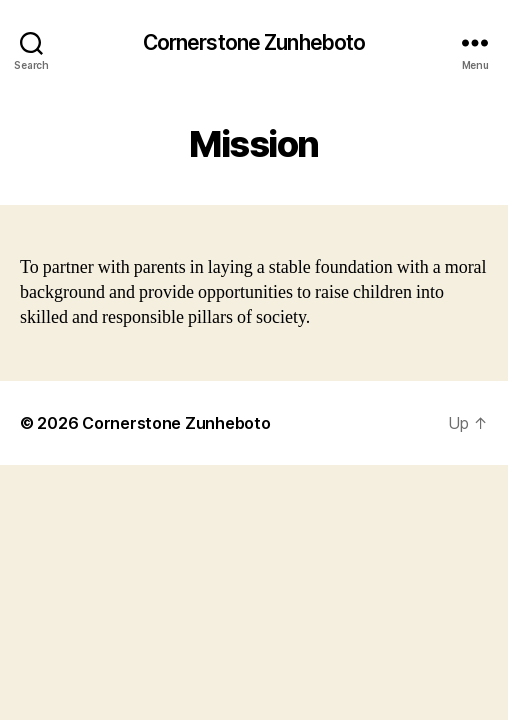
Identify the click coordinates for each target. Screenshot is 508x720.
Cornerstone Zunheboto (254, 42)
